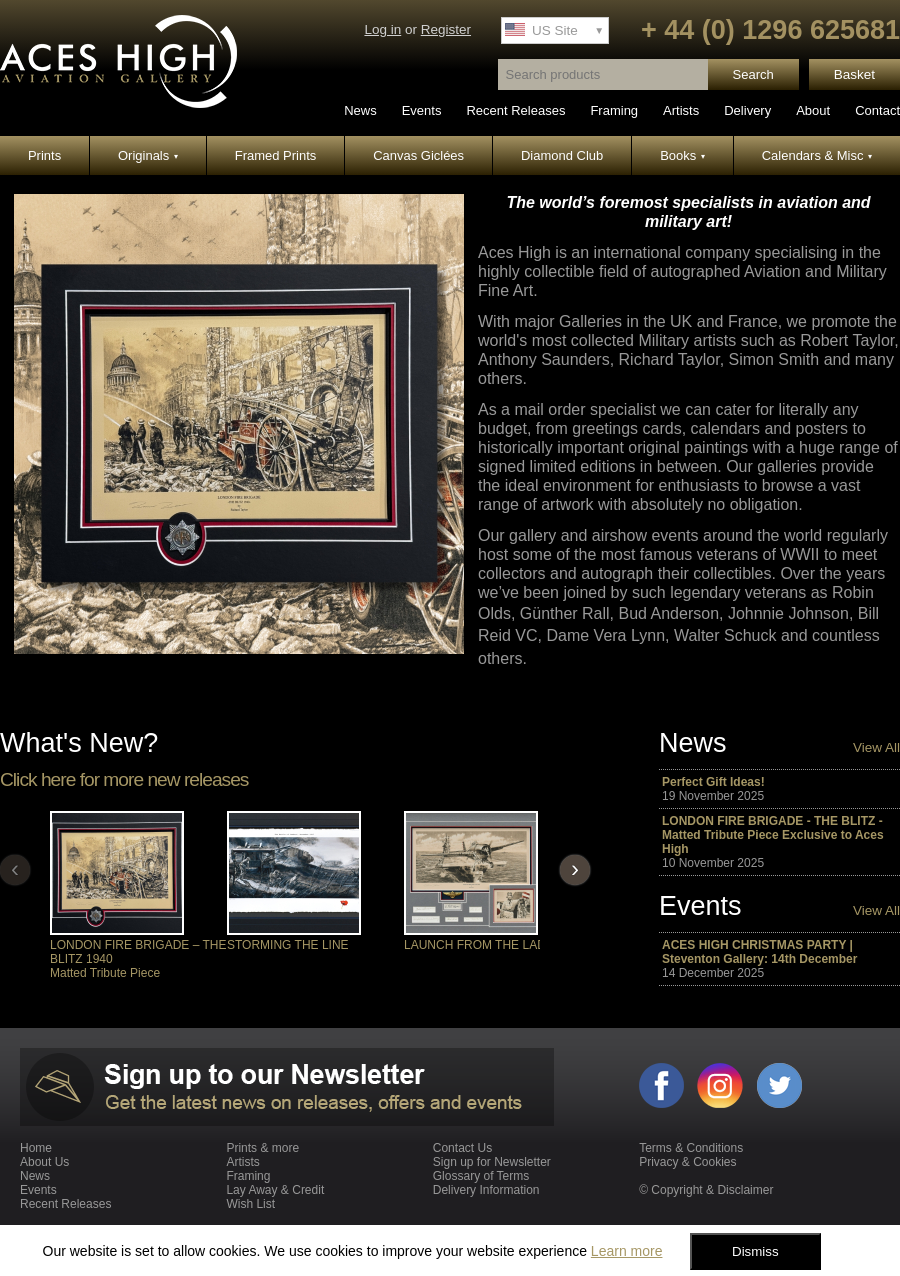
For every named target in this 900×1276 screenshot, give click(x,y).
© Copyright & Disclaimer (706, 1190)
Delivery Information (486, 1190)
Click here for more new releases (124, 779)
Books (682, 155)
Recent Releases (515, 110)
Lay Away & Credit (275, 1190)
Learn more (627, 1251)
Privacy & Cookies (687, 1162)
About (813, 110)
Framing (614, 110)
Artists (681, 110)
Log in (382, 29)
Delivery (747, 110)
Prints (44, 155)
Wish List (250, 1204)
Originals (148, 155)
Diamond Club (562, 155)
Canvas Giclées (418, 155)
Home (36, 1148)
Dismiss (755, 1251)
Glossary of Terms (481, 1176)
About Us (44, 1162)
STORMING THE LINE (288, 945)
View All (876, 747)
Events (422, 110)
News (360, 110)
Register (446, 29)
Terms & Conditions (691, 1148)
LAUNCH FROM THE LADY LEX (492, 945)
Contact (877, 110)
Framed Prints (276, 155)
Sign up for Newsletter (492, 1162)
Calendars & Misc (817, 155)
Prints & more (262, 1148)
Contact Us (462, 1148)
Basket (854, 74)
